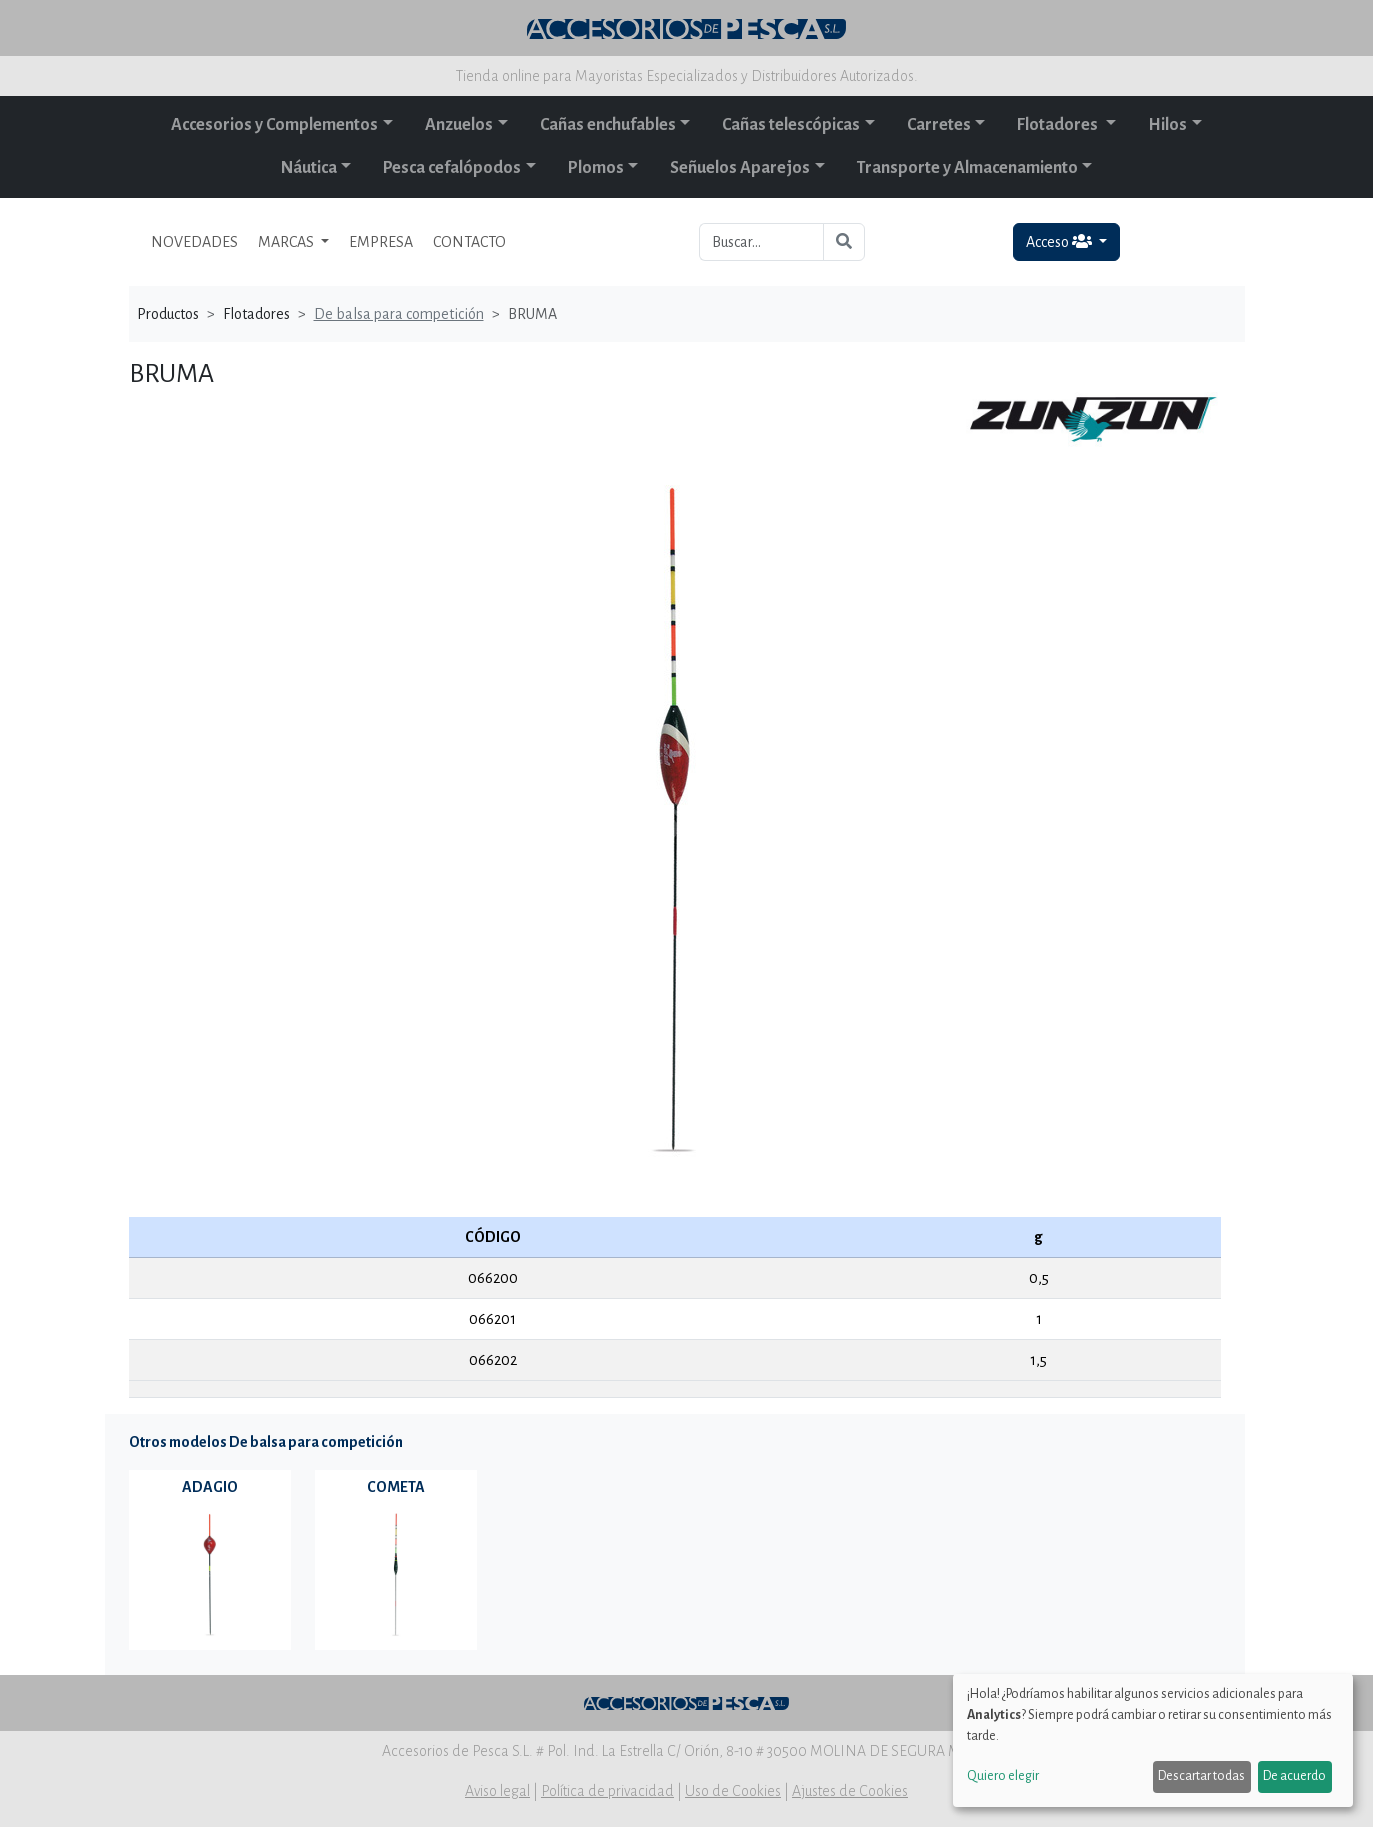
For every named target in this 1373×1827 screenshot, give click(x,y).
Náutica (309, 168)
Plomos (596, 168)
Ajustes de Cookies (850, 1791)
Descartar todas (1201, 1776)
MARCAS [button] (287, 242)
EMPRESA (381, 242)
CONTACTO (469, 242)
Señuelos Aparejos (740, 168)
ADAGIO (210, 1487)
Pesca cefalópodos (452, 168)
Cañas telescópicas (791, 125)
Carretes (939, 125)
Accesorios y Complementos (274, 125)
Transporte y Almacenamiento (967, 168)
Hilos (1167, 125)
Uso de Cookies (733, 1791)
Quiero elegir (1003, 1776)
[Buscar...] (761, 242)
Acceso (1060, 241)
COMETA (396, 1487)
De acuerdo (1294, 1776)
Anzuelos (459, 125)
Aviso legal (497, 1791)
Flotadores (1059, 125)
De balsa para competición (399, 314)
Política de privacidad (607, 1791)
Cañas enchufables (608, 125)
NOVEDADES (194, 242)
